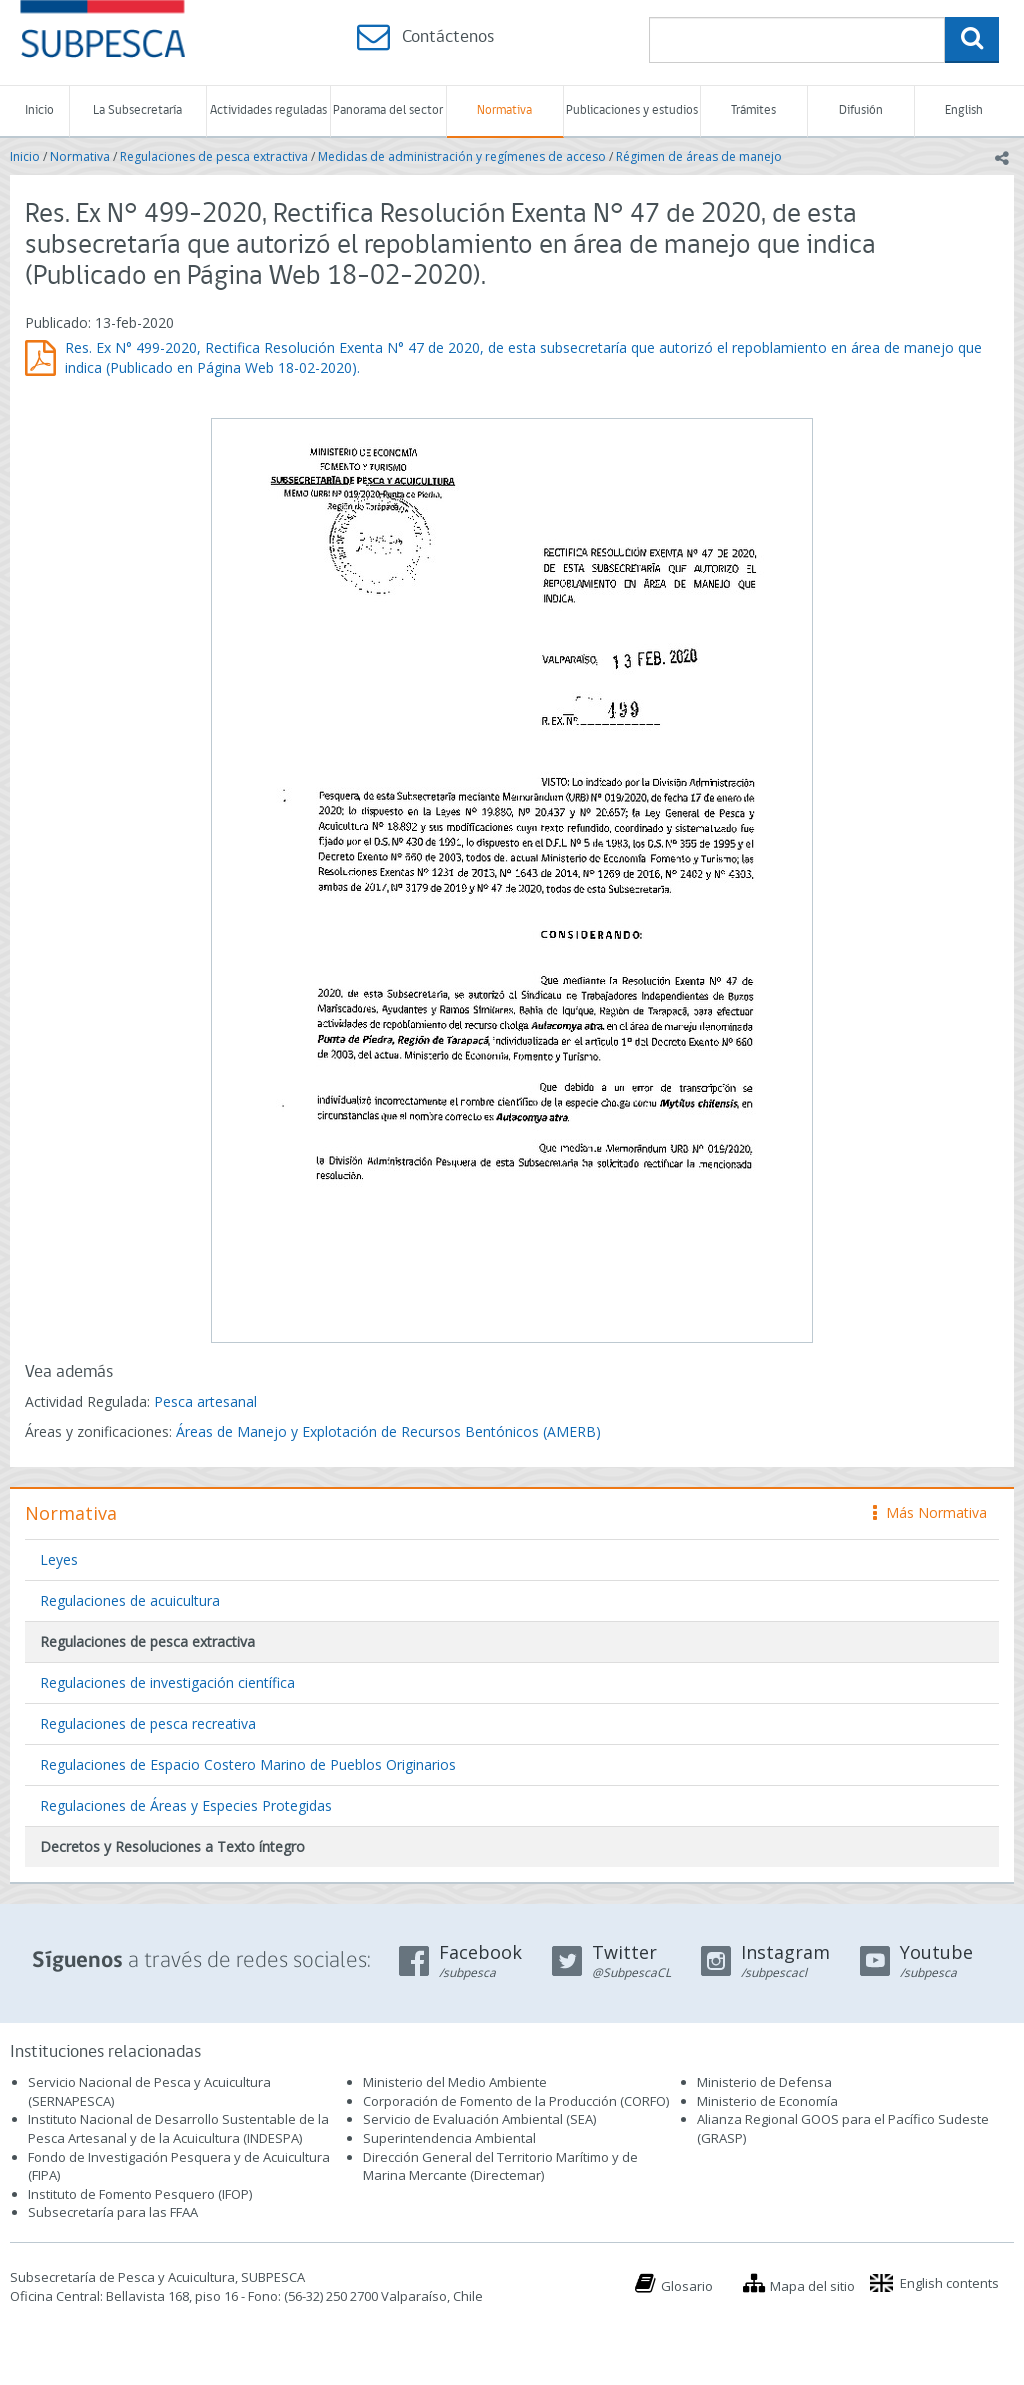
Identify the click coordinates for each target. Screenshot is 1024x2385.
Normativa (504, 110)
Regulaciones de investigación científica (167, 1682)
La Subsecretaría (137, 110)
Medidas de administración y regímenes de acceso (462, 156)
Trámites (753, 110)
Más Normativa (930, 1512)
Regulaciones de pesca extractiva (214, 156)
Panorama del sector (388, 110)
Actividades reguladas (268, 110)
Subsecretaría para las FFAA (113, 2212)
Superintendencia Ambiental (449, 2138)
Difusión (861, 110)
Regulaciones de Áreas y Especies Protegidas (186, 1805)
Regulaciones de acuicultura (130, 1600)
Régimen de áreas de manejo (699, 156)
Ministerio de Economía (767, 2101)
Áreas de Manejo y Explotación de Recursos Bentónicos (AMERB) (388, 1431)
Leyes (59, 1559)
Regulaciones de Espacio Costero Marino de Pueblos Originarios (248, 1764)
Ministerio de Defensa (764, 2082)
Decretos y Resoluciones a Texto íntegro (172, 1846)
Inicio (39, 110)
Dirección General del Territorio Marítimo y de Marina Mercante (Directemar (500, 2166)
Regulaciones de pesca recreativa (148, 1723)
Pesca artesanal (205, 1401)
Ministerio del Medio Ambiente (455, 2082)
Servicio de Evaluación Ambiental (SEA (478, 2119)
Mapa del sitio (812, 2286)
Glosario (687, 2286)
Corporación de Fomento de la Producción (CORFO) (516, 2101)
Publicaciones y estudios (632, 110)
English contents (949, 2283)
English (964, 110)
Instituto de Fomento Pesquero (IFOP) (140, 2194)
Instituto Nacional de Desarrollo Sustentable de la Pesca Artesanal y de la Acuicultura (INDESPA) (178, 2128)
